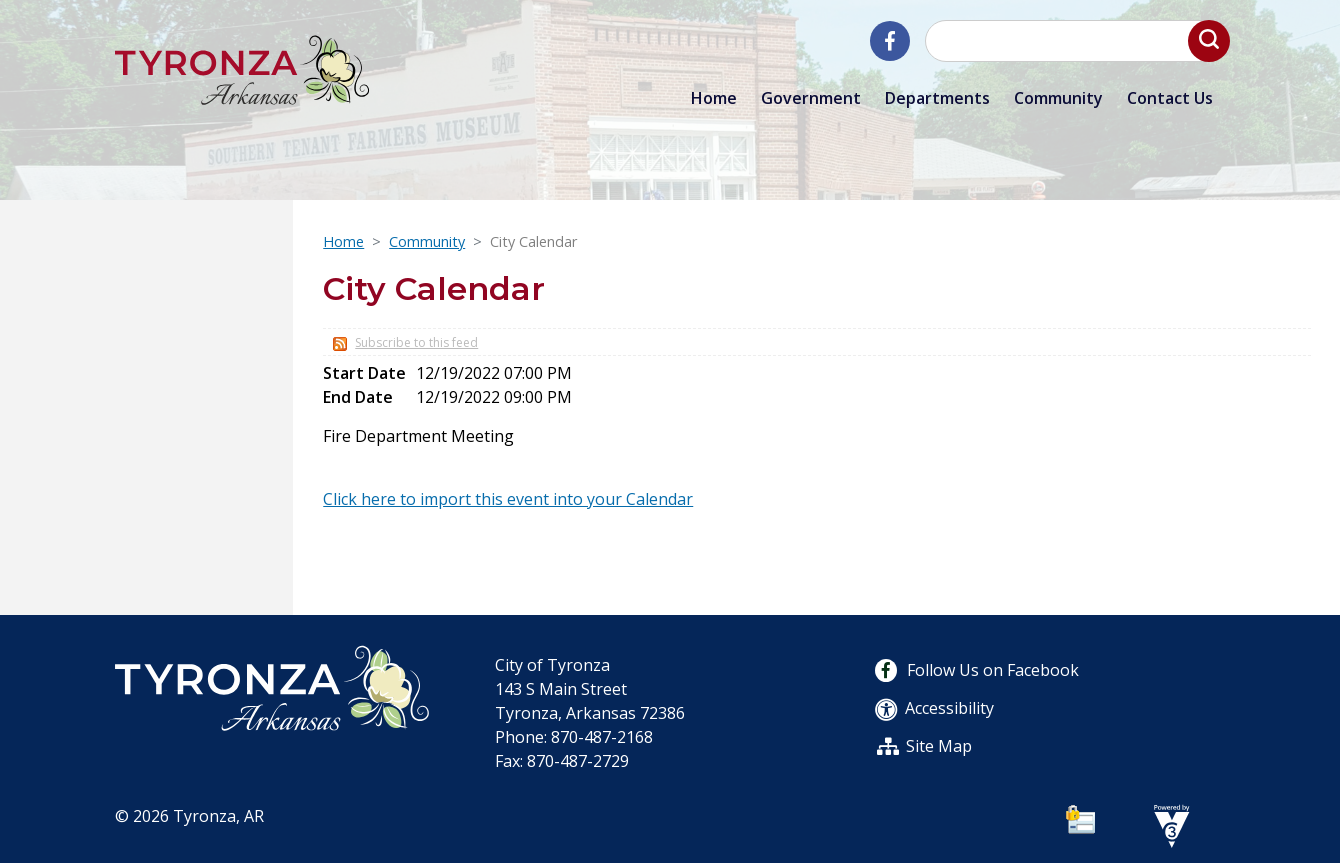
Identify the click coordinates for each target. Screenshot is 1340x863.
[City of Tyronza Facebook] (890, 41)
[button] (1209, 41)
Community (427, 241)
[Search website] (1075, 41)
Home (714, 98)
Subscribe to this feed (416, 342)
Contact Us (1170, 98)
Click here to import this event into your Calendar (508, 499)
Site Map (939, 746)
